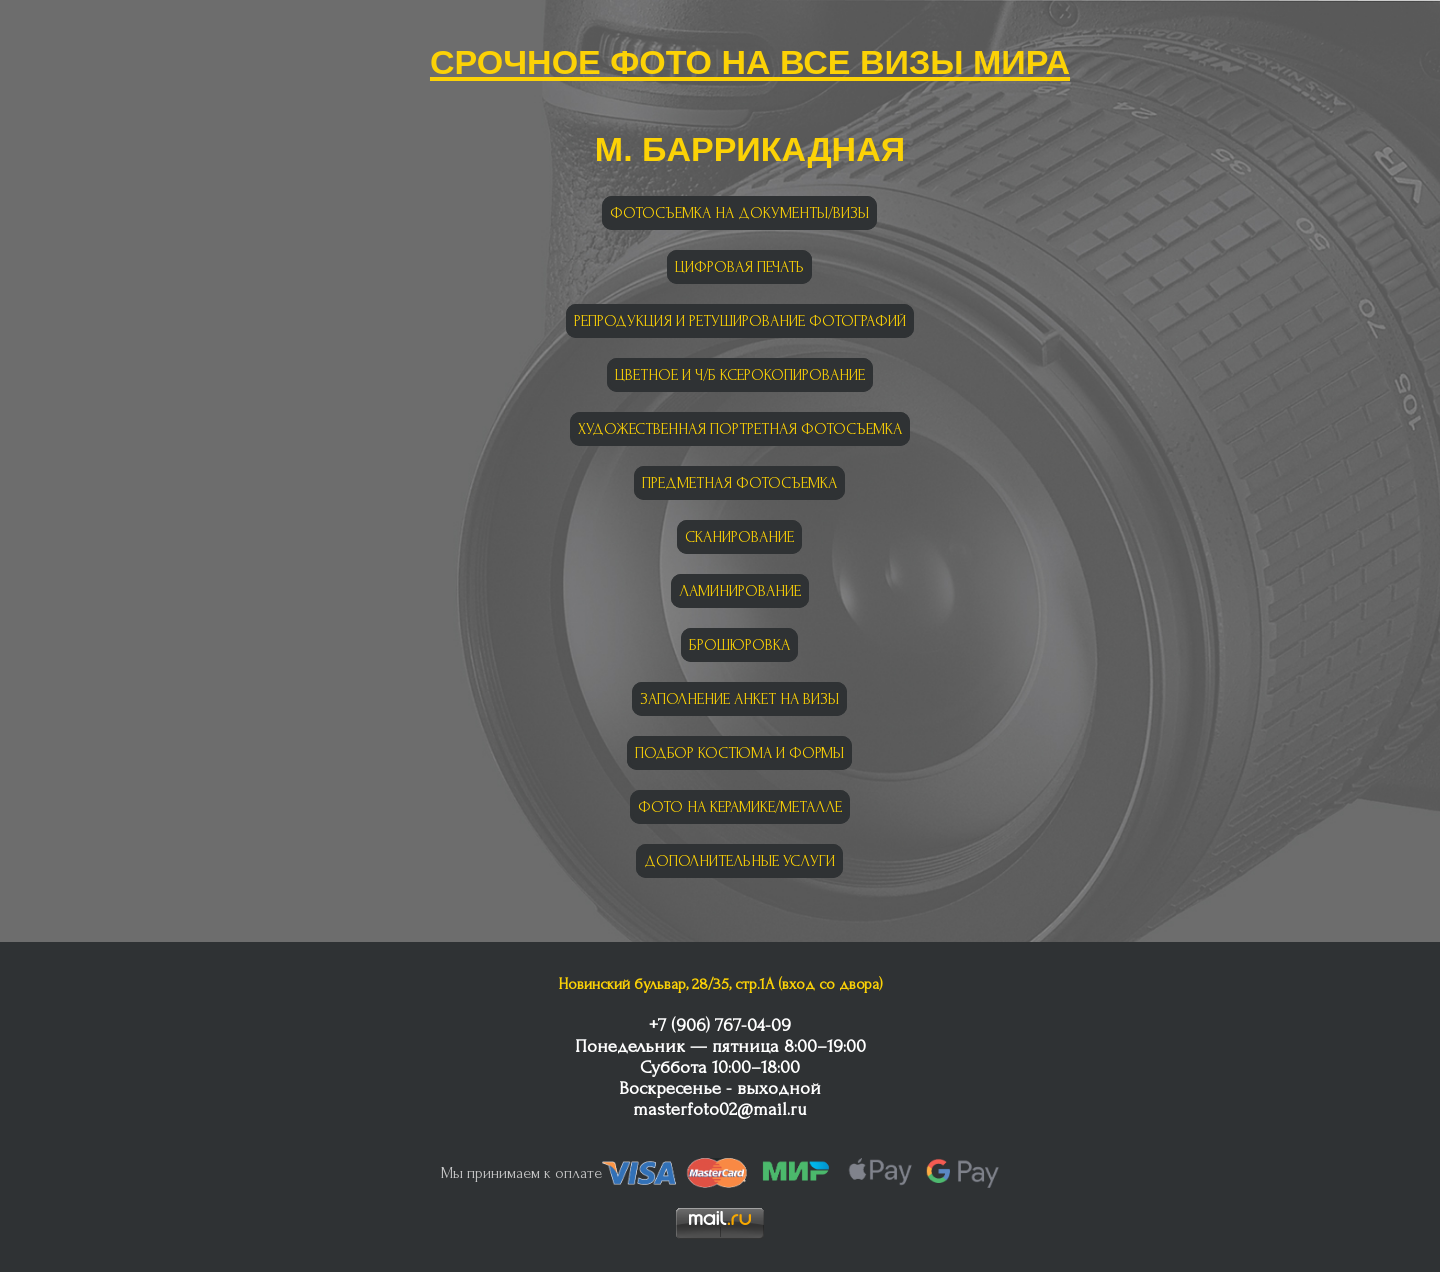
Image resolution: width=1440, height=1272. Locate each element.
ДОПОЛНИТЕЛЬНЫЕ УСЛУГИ (739, 861)
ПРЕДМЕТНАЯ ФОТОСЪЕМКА (739, 483)
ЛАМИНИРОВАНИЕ (740, 591)
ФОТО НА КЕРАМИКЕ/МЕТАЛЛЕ (740, 807)
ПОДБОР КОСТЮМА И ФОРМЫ (739, 753)
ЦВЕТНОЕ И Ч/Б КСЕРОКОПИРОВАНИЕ (740, 375)
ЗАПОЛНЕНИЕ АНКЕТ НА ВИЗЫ (739, 699)
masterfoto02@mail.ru (720, 1109)
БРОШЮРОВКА (739, 645)
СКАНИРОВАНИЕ (739, 537)
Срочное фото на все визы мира (750, 57)
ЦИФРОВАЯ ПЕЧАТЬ (739, 267)
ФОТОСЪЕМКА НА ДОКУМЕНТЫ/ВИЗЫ (739, 213)
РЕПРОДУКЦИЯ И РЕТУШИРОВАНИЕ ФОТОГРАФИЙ (740, 321)
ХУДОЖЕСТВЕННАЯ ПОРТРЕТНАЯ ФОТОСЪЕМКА (740, 429)
